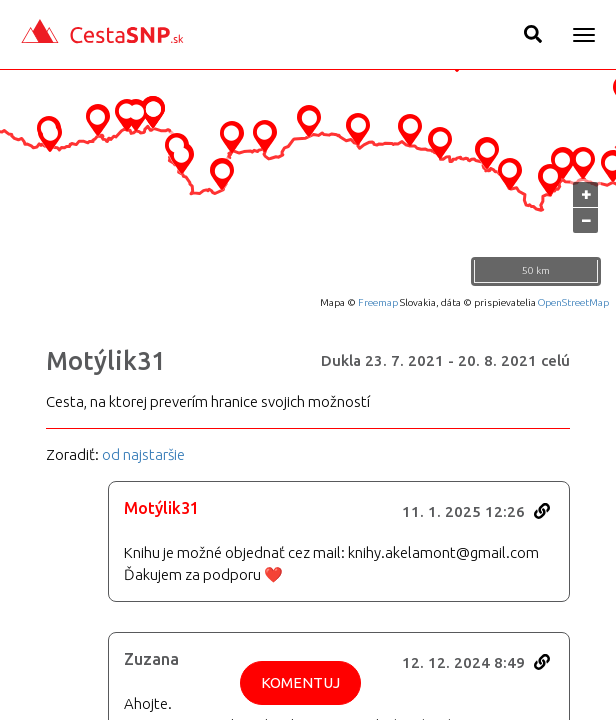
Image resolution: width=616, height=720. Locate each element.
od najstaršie (143, 454)
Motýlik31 (105, 361)
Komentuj (300, 682)
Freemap (378, 302)
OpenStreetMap (573, 302)
